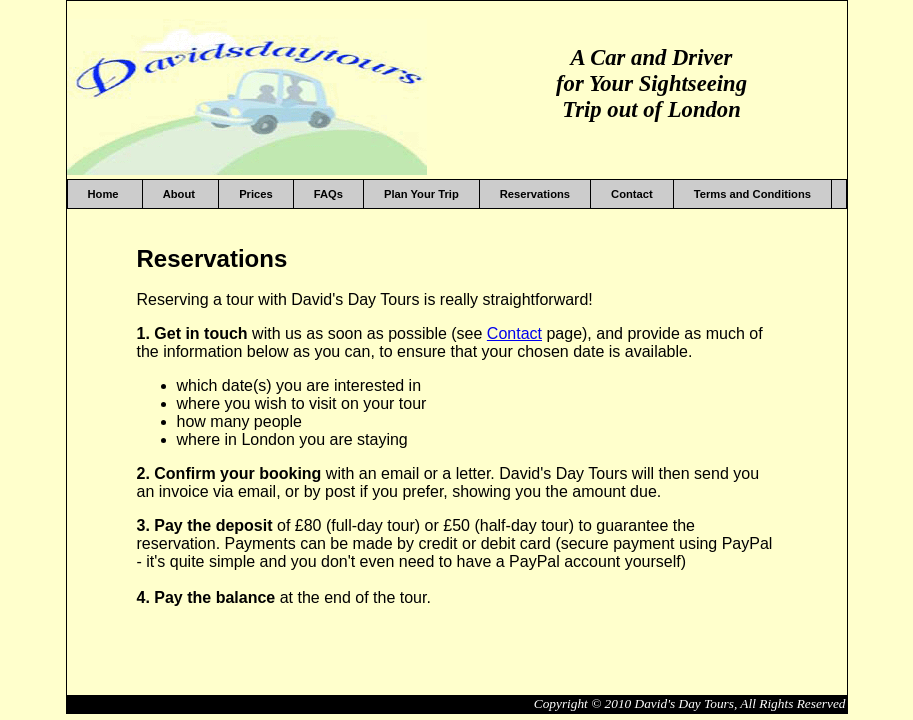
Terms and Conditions (752, 194)
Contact (632, 194)
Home (105, 194)
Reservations (535, 194)
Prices (256, 194)
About (180, 194)
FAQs (328, 194)
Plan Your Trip (421, 194)
